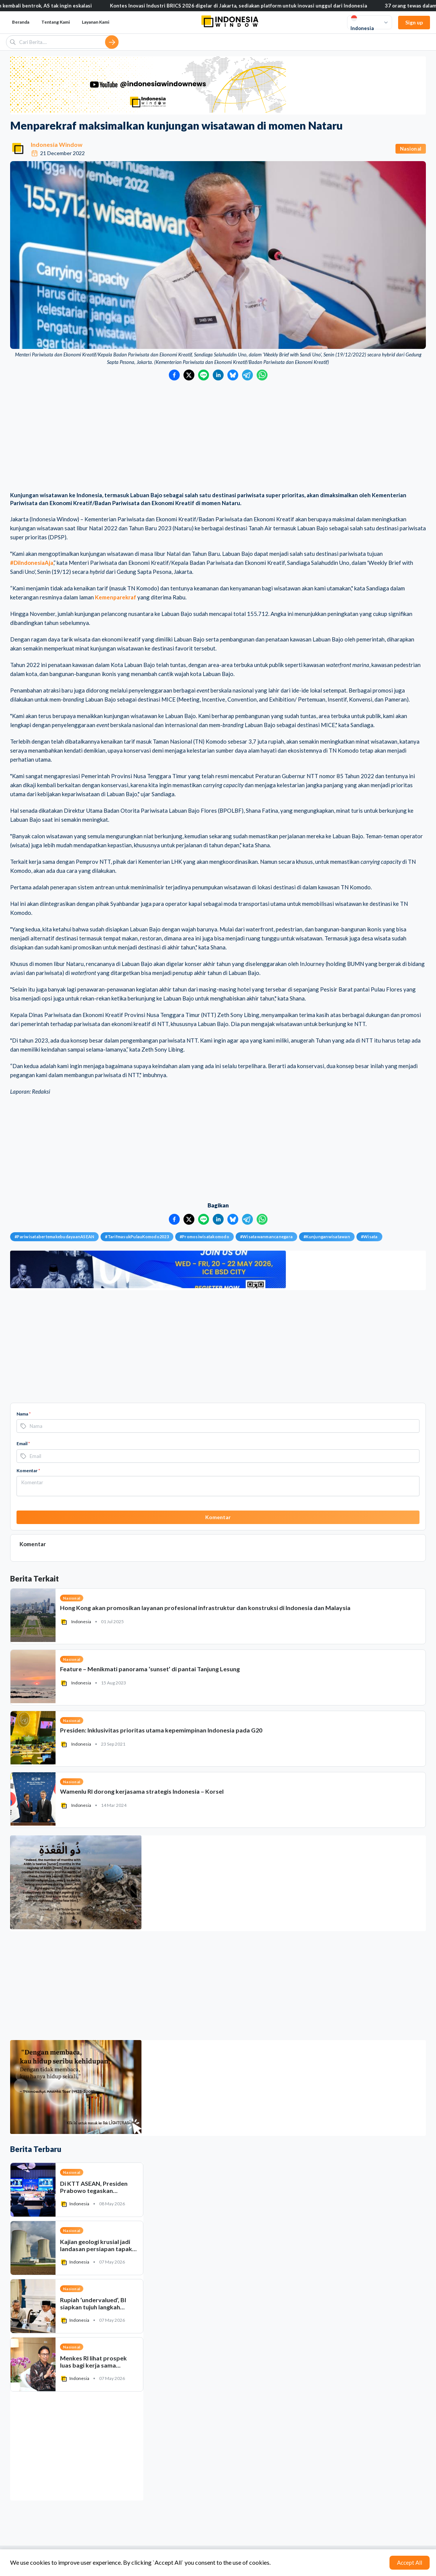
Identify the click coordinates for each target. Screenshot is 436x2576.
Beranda (20, 22)
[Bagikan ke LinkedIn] (218, 375)
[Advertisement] (218, 436)
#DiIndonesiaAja (31, 562)
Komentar (28, 1470)
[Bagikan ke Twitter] (188, 375)
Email (23, 1443)
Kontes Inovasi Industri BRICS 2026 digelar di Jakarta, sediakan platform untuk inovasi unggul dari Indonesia (242, 6)
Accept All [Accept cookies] (409, 2562)
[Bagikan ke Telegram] (247, 375)
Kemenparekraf (115, 597)
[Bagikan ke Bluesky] (232, 375)
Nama (24, 1414)
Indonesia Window (57, 144)
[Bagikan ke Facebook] (174, 375)
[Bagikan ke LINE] (203, 375)
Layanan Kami (95, 22)
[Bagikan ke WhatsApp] (262, 375)
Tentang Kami (55, 22)
